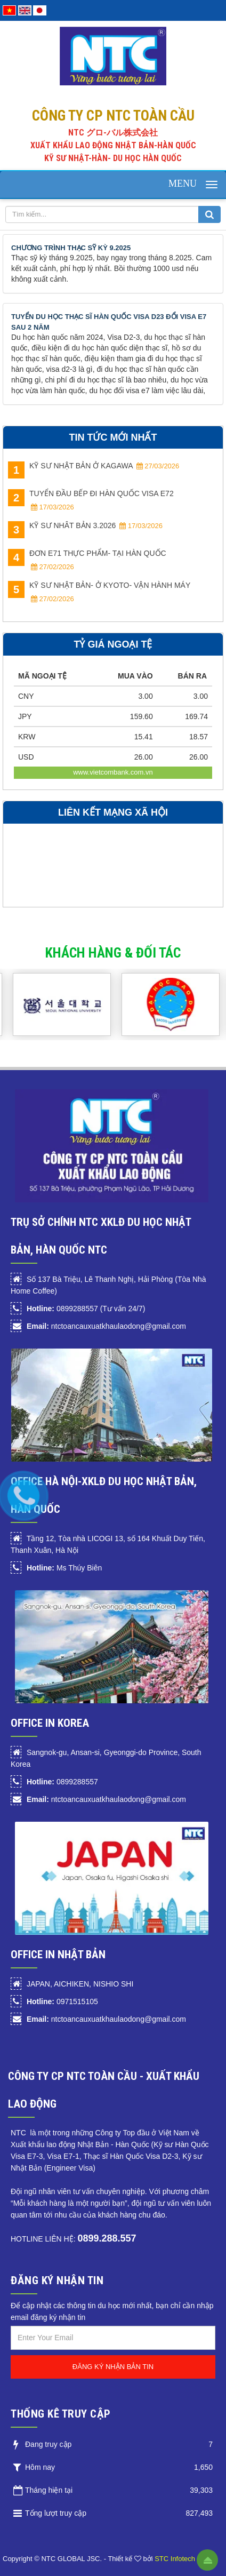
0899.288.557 (106, 2238)
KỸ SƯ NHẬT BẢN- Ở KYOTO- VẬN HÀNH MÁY (99, 592)
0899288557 (62, 1781)
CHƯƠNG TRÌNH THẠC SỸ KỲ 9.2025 (71, 248)
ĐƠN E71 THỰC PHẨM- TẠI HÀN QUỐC (87, 560)
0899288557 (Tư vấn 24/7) (86, 1308)
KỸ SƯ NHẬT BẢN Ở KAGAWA (93, 467)
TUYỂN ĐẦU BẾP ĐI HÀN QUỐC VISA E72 (91, 500)
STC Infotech (175, 2559)
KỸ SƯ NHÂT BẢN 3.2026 (85, 526)
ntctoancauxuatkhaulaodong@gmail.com (106, 1326)
